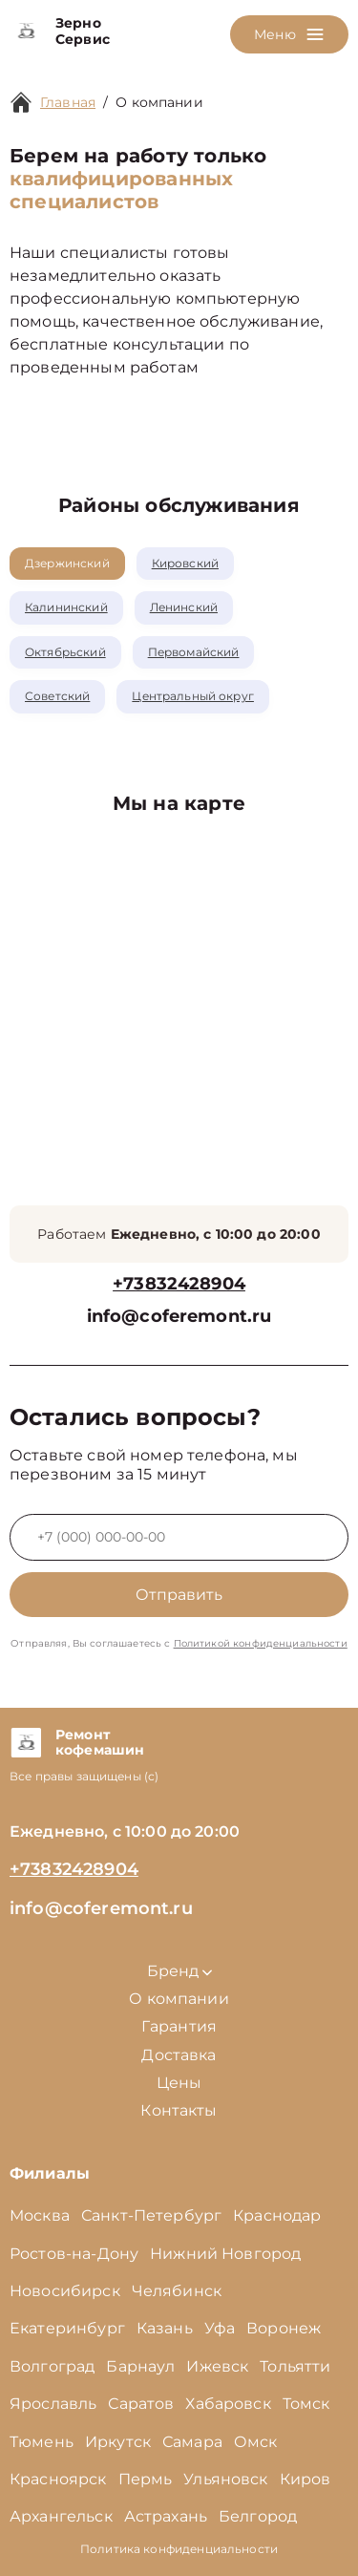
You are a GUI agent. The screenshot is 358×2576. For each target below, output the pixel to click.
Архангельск (61, 2516)
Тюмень (42, 2442)
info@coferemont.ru (179, 1317)
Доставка (178, 2055)
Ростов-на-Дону (74, 2254)
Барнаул (140, 2366)
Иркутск (118, 2442)
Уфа (219, 2328)
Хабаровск (227, 2404)
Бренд (179, 1971)
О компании (159, 102)
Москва (40, 2215)
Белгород (258, 2516)
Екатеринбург (67, 2328)
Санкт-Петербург (151, 2215)
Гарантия (179, 2026)
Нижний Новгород (225, 2254)
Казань (165, 2328)
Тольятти (295, 2366)
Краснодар (277, 2215)
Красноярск (58, 2479)
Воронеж (283, 2328)
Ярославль (53, 2404)
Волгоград (52, 2366)
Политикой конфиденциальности (260, 1643)
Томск (306, 2404)
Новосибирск (65, 2291)
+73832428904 (179, 1284)
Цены (179, 2083)
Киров (305, 2479)
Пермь (145, 2479)
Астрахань (165, 2516)
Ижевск (217, 2366)
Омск (256, 2442)
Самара (192, 2442)
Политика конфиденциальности (179, 2549)
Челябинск (176, 2291)
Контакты (178, 2110)
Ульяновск (225, 2479)
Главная (67, 102)
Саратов (141, 2404)
